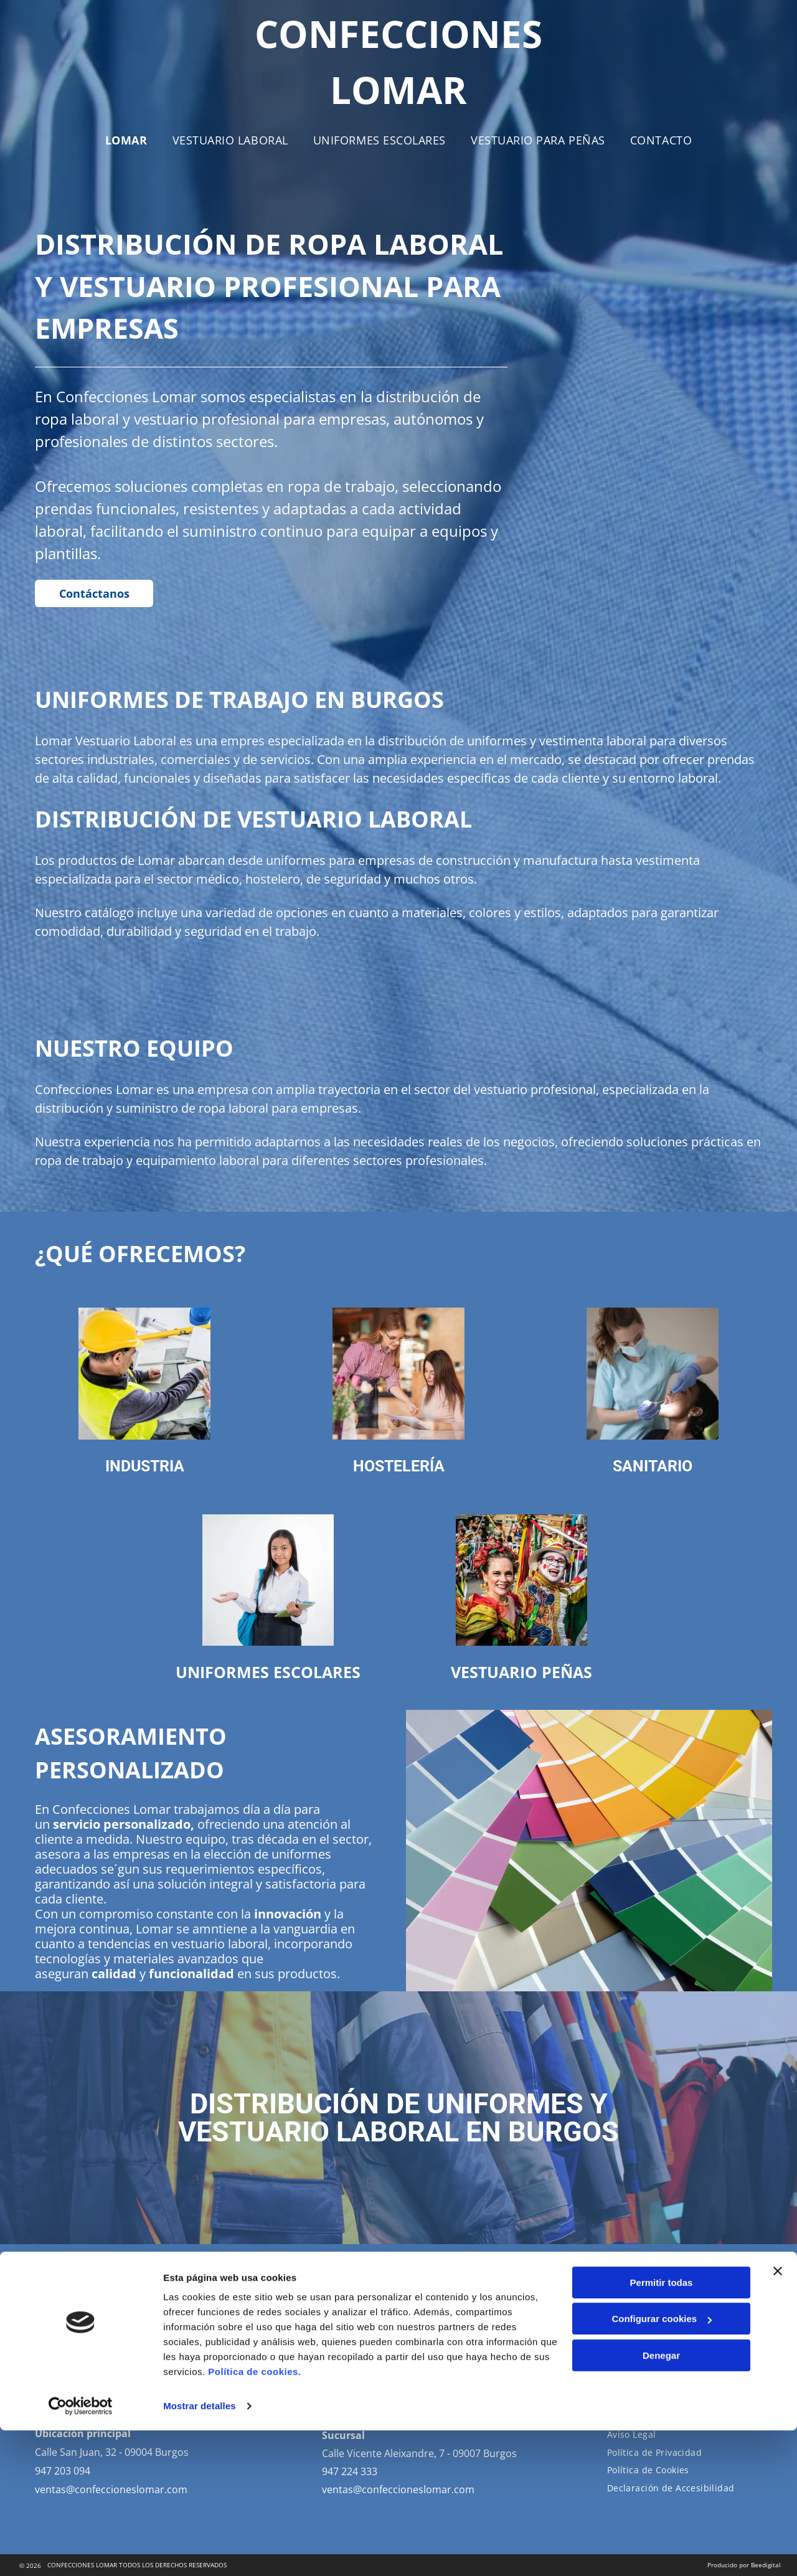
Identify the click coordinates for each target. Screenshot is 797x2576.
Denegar (661, 2501)
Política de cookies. (254, 2517)
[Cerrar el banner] (777, 2416)
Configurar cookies (661, 2465)
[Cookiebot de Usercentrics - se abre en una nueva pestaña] (80, 2551)
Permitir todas (661, 2428)
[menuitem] (126, 140)
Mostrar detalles (199, 2551)
